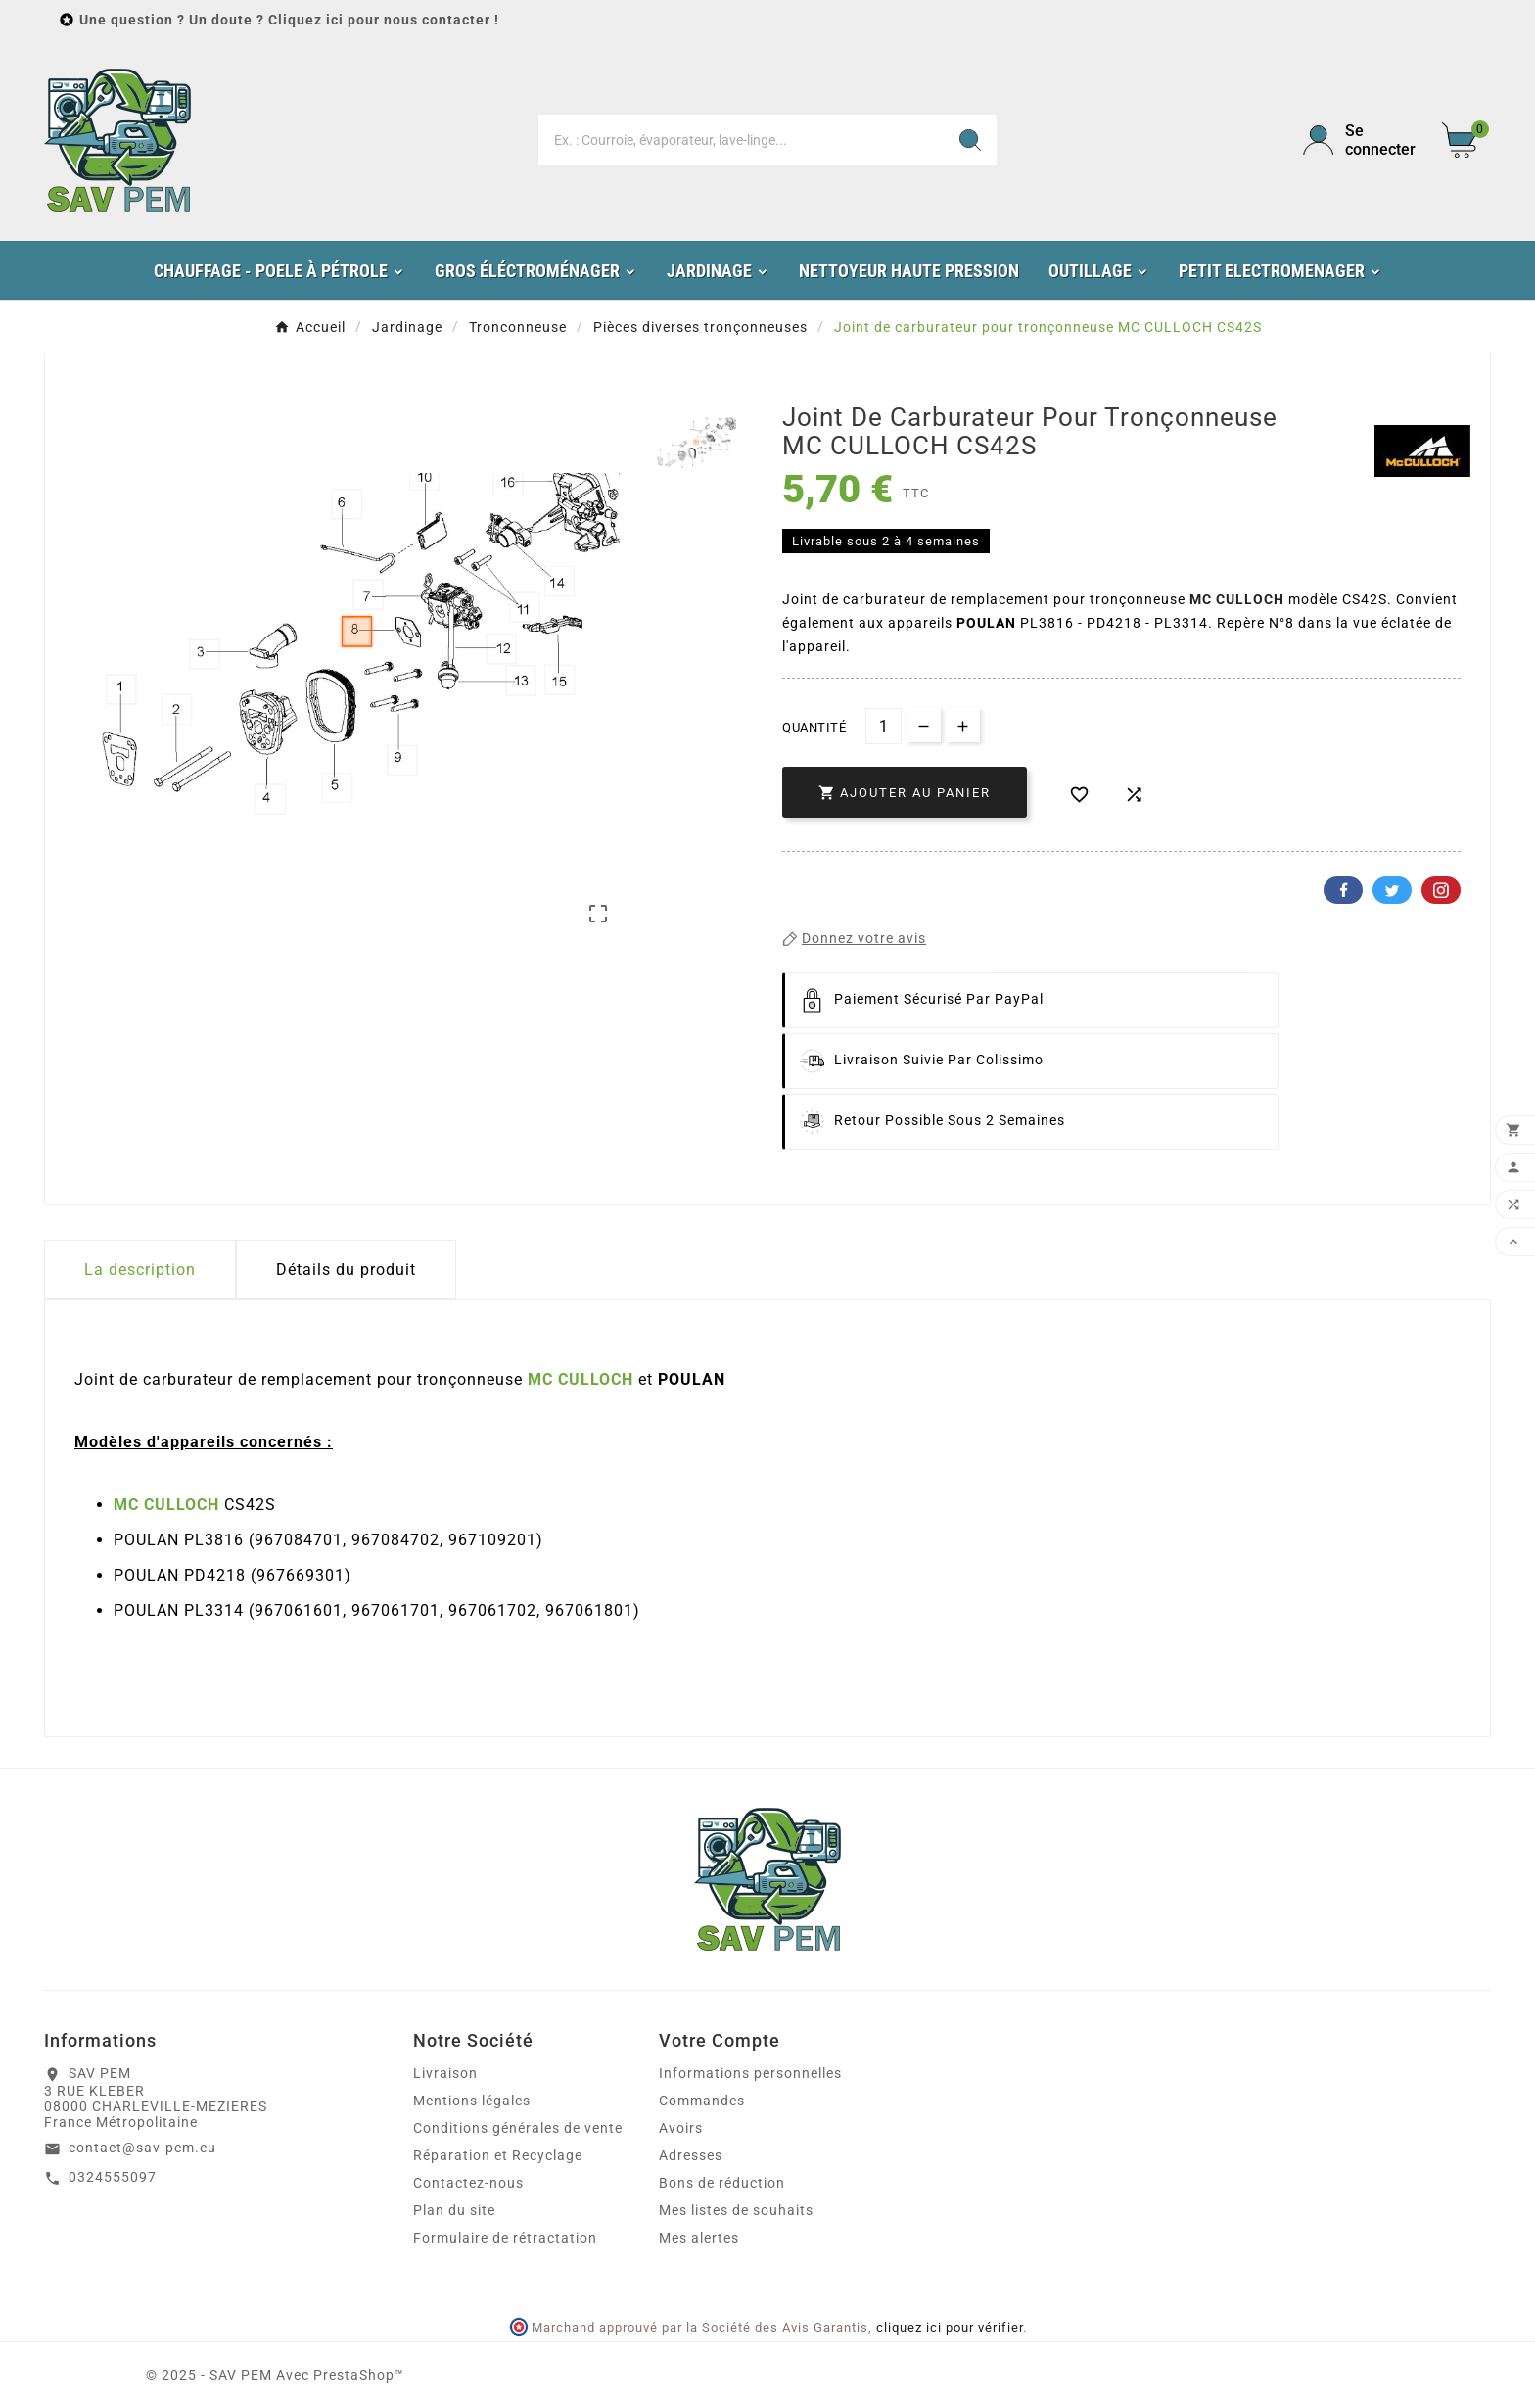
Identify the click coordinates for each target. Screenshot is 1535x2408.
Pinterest (1441, 890)
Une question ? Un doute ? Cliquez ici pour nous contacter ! (289, 19)
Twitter (1392, 890)
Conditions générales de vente (518, 2128)
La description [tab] (140, 1269)
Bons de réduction (722, 2183)
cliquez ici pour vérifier (949, 2327)
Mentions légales (472, 2100)
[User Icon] (1361, 140)
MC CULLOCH (1236, 599)
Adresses (690, 2155)
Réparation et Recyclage (497, 2155)
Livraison (445, 2073)
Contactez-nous (468, 2183)
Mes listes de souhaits (736, 2210)
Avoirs (681, 2128)
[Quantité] (883, 726)
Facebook (1343, 890)
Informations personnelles (750, 2073)
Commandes (702, 2100)
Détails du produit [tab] (346, 1269)
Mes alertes (699, 2237)
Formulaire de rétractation (505, 2237)
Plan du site (454, 2210)
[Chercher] (741, 140)
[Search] (970, 140)
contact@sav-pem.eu (142, 2147)
